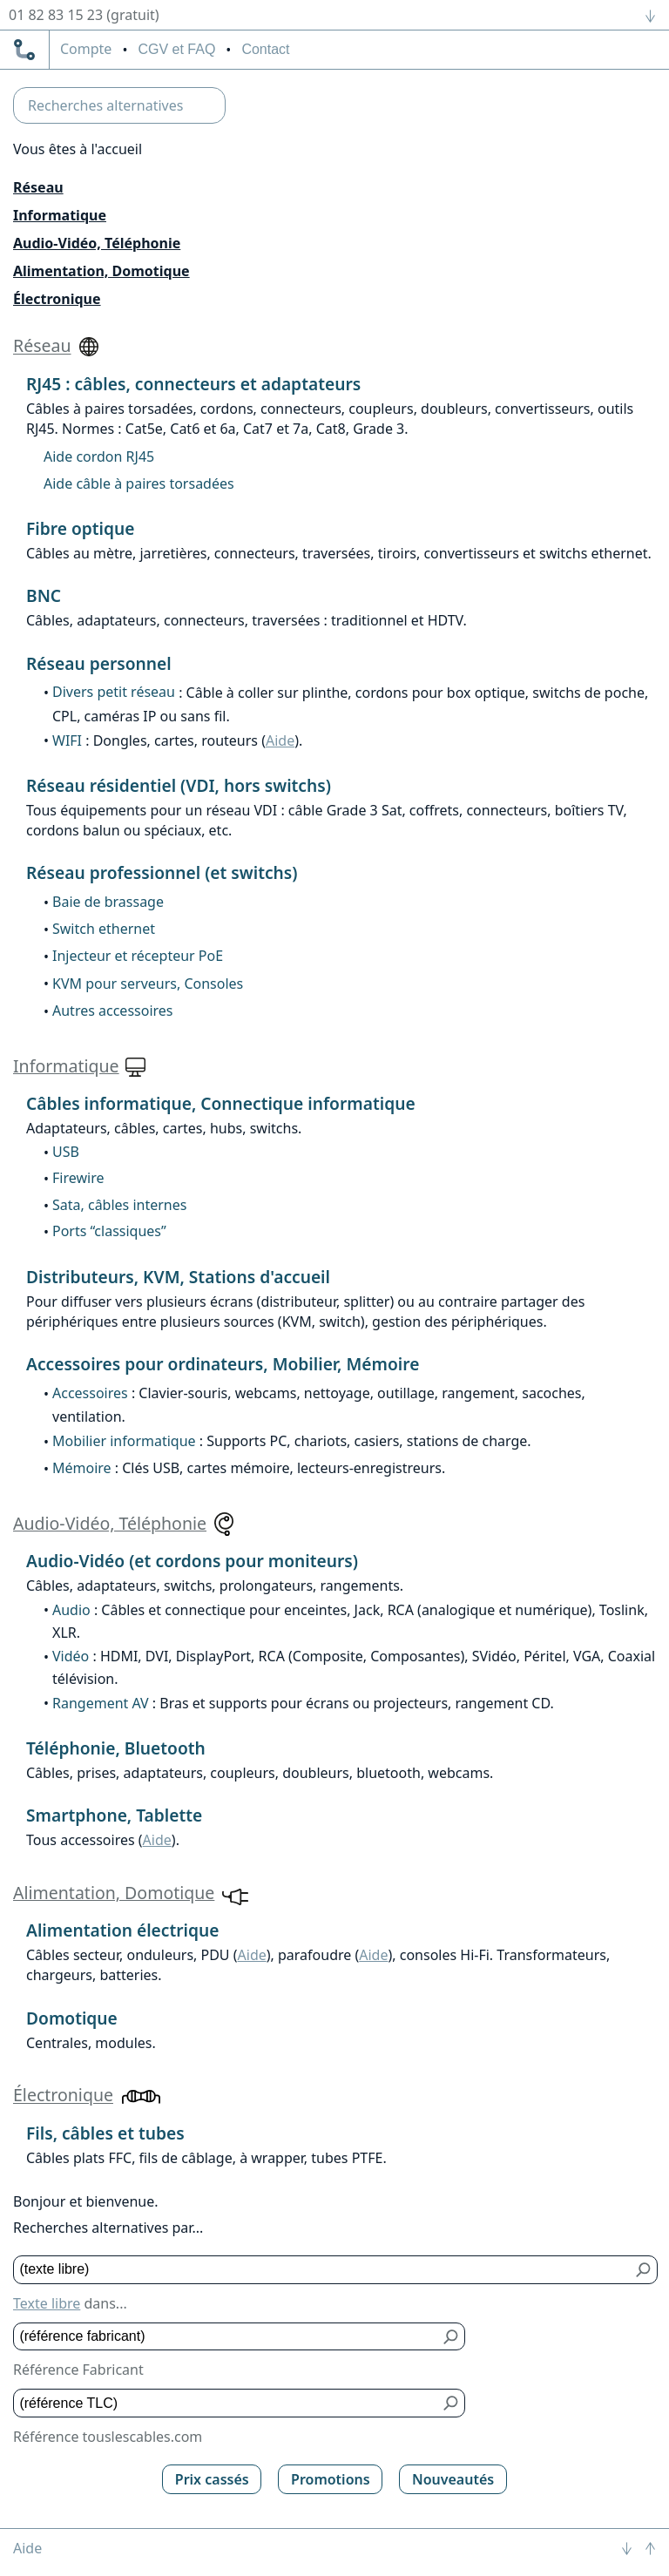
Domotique (72, 2018)
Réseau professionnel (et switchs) (162, 872)
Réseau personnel (99, 663)
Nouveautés (453, 2479)
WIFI (67, 740)
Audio (71, 1609)
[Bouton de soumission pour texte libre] (644, 2269)
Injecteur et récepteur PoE (137, 955)
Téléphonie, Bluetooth (116, 1748)
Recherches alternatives (105, 105)
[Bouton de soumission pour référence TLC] (451, 2403)
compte (86, 49)
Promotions (330, 2479)
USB (65, 1151)
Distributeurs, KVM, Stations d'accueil (178, 1277)
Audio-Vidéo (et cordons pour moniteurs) (192, 1561)
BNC (43, 595)
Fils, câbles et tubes (105, 2133)
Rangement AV (100, 1703)
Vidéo (70, 1656)
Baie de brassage (108, 901)
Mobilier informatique (124, 1440)
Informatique (59, 215)
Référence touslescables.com (107, 2436)
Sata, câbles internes (119, 1204)
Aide (280, 740)
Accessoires (90, 1393)
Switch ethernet (103, 928)
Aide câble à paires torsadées (139, 483)
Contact (265, 49)
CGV (176, 49)
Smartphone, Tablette (114, 1815)
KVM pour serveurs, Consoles (147, 983)
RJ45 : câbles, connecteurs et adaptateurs (193, 384)
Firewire (78, 1177)
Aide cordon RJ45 (99, 456)
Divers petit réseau (113, 691)
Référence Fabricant (78, 2369)
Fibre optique (80, 528)
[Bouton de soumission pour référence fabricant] (451, 2336)
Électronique (57, 298)
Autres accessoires (112, 1010)
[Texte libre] (323, 2269)
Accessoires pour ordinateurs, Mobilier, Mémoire (222, 1364)
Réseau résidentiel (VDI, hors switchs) (178, 785)
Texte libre (46, 2303)
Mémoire (82, 1467)
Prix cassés (212, 2479)
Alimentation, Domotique (101, 271)
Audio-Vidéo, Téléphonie (96, 243)
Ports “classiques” (109, 1231)
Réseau (38, 187)
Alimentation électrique (122, 1930)
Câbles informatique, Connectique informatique (221, 1103)
